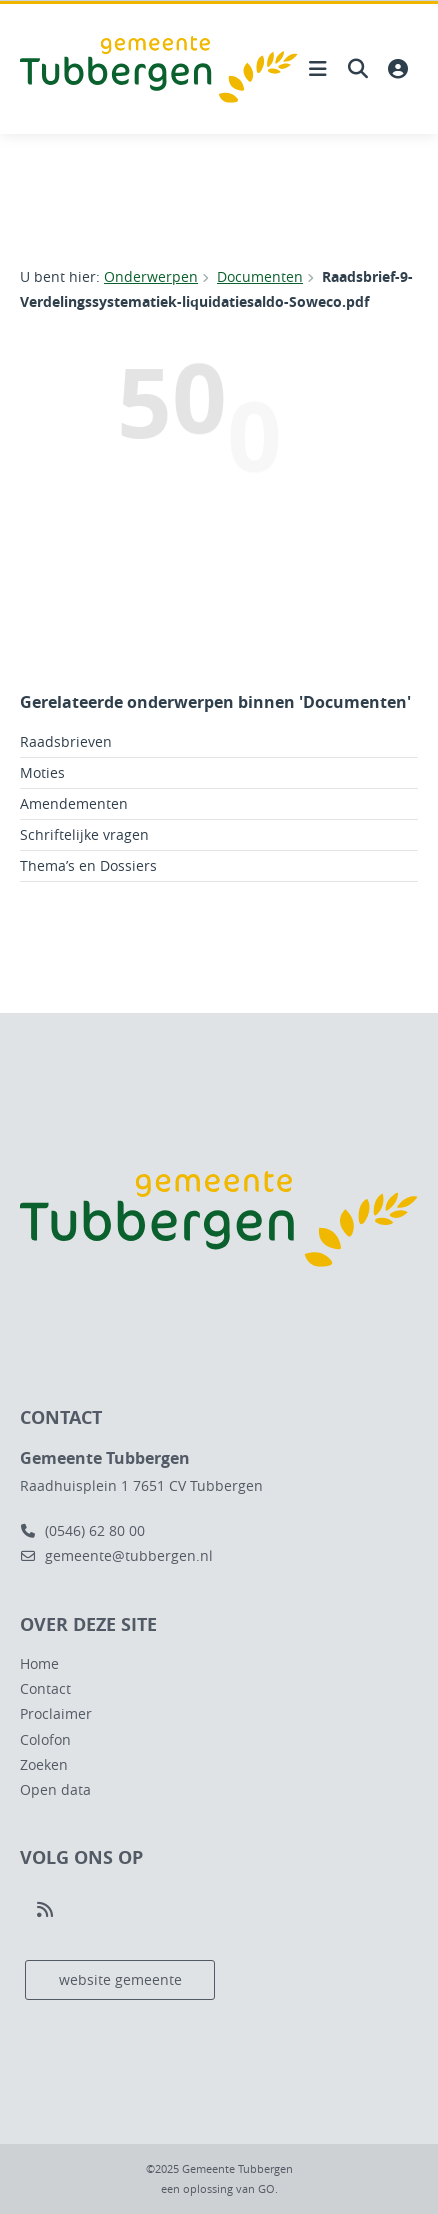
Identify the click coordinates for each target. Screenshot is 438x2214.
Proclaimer (56, 1713)
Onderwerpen (151, 276)
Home (39, 1663)
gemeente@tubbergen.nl (116, 1555)
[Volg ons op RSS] (45, 1910)
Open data (55, 1789)
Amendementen (74, 803)
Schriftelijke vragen (84, 834)
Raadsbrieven (66, 741)
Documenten (260, 276)
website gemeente (120, 1979)
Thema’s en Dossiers (88, 865)
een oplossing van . (219, 2188)
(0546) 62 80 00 (82, 1530)
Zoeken (44, 1764)
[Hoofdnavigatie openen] (318, 69)
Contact (45, 1688)
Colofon (45, 1739)
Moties (42, 772)
